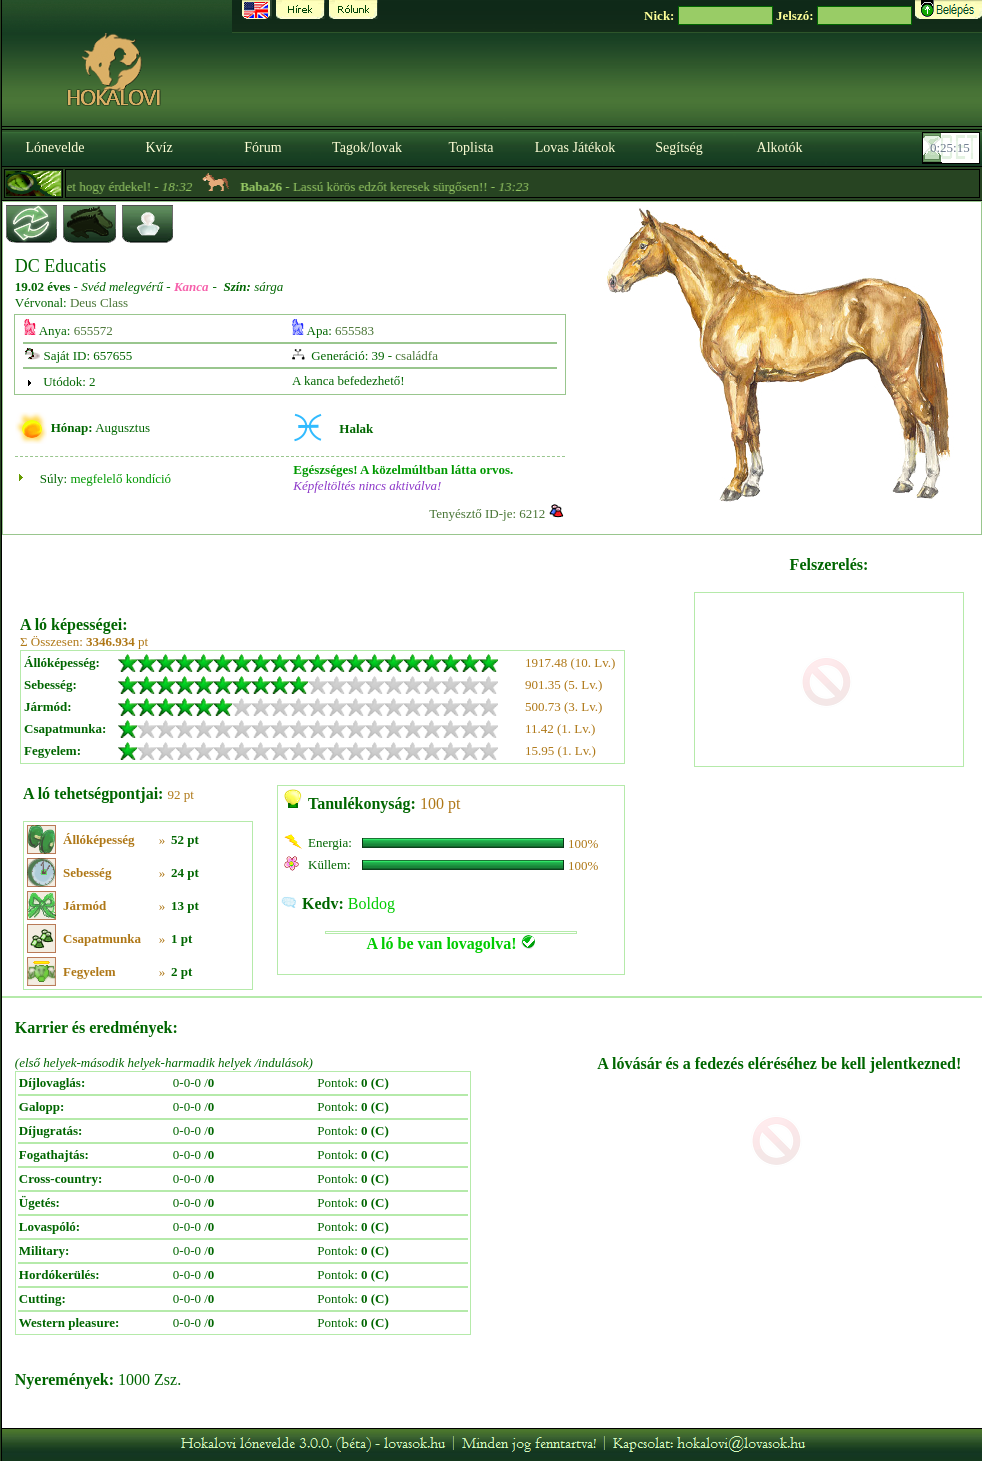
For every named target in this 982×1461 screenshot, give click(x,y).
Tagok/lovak (367, 147)
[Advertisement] (355, 568)
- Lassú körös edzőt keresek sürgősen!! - (430, 186)
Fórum (262, 147)
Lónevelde (54, 147)
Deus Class (99, 302)
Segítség (678, 147)
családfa (416, 355)
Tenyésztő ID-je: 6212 (487, 513)
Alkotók (780, 147)
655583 (354, 330)
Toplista (471, 147)
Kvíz (158, 147)
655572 (93, 330)
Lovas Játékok (575, 147)
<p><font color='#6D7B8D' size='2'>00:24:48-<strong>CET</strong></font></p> (953, 148)
